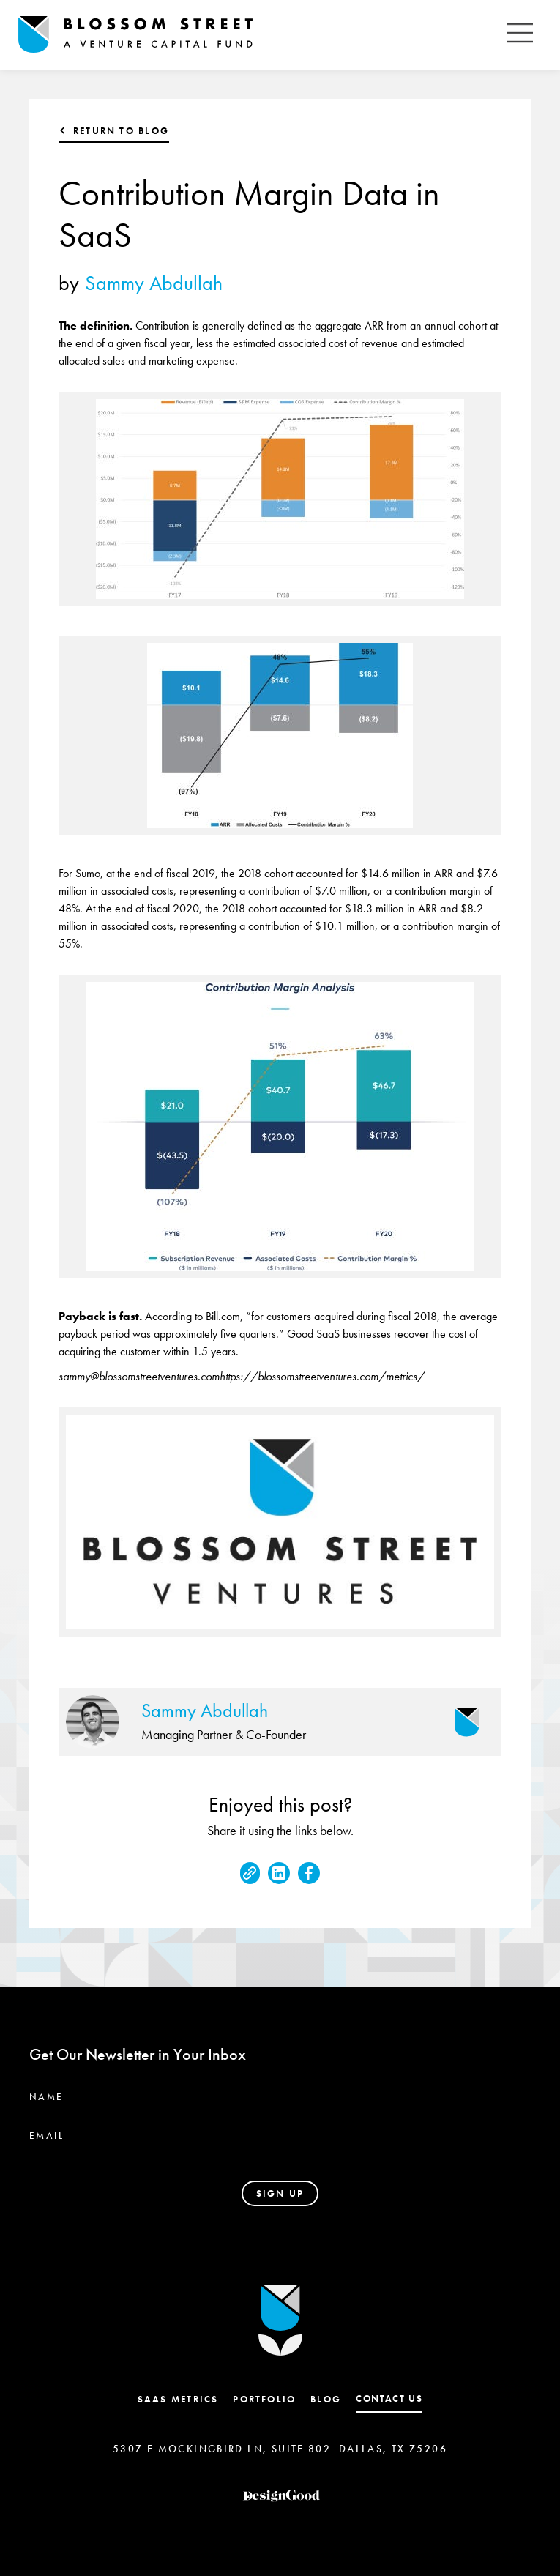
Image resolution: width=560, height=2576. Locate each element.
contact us (389, 2398)
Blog (325, 2399)
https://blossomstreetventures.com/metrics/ (322, 1376)
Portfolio (264, 2399)
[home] (258, 35)
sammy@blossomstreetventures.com (139, 1376)
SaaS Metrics (178, 2399)
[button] (520, 35)
